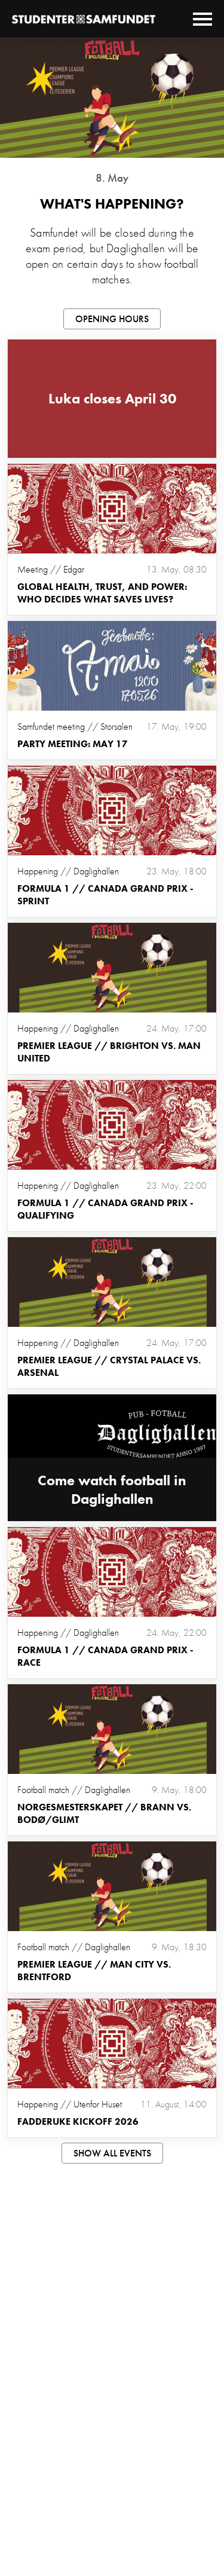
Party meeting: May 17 (72, 744)
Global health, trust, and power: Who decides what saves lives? (102, 592)
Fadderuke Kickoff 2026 (78, 2121)
